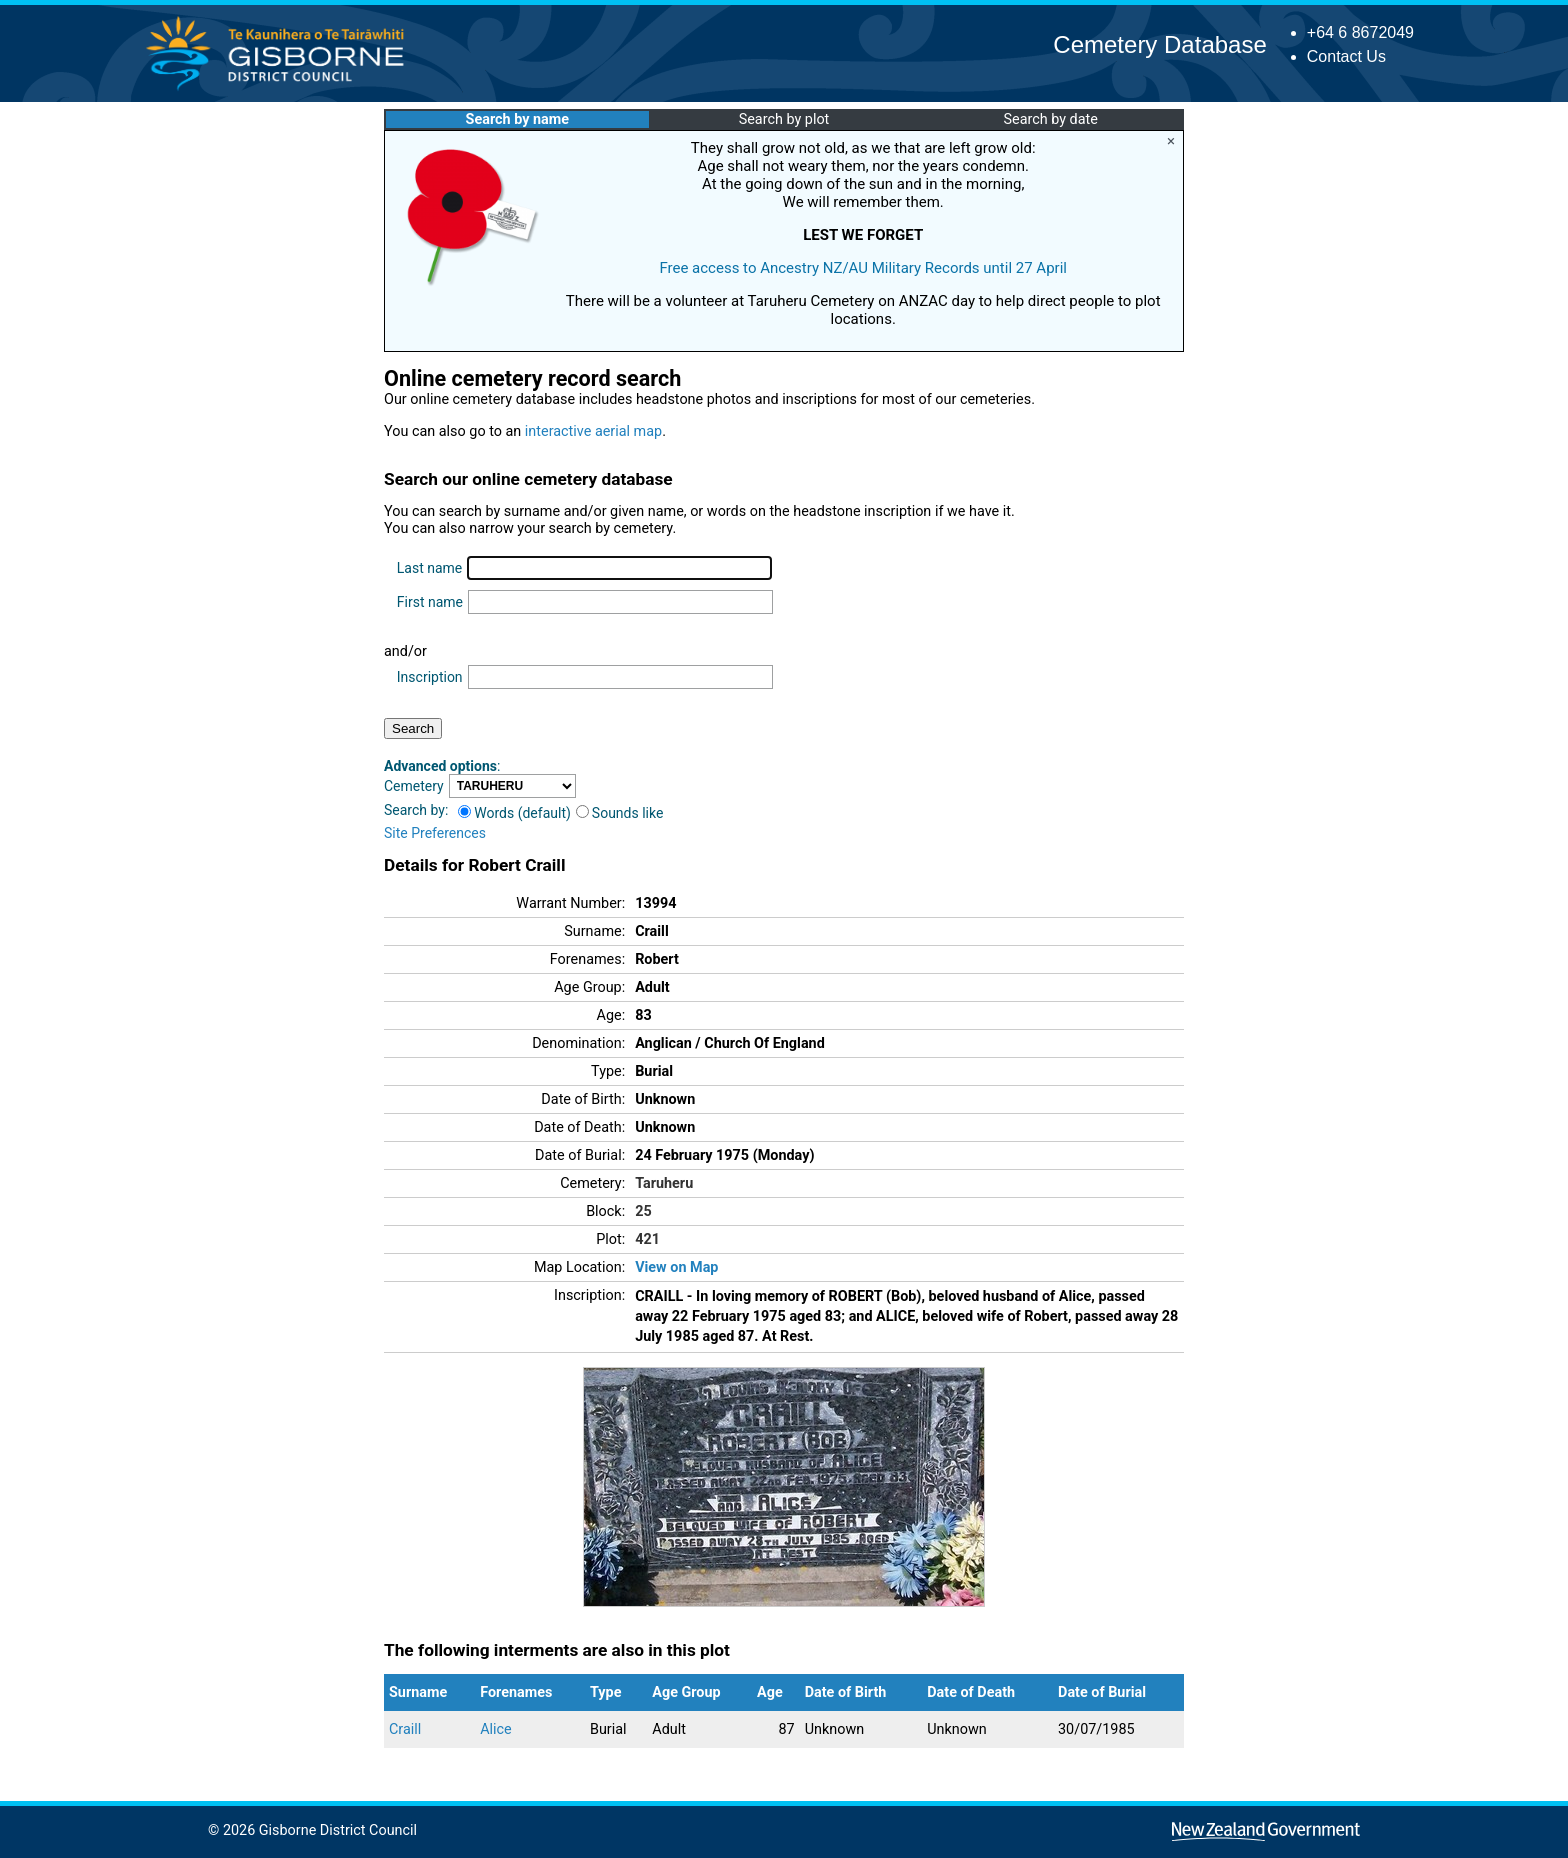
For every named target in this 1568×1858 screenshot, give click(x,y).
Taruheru (664, 1183)
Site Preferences (435, 833)
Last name (429, 568)
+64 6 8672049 (1360, 32)
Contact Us (1346, 56)
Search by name (517, 119)
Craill (405, 1729)
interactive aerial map (593, 431)
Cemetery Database (1159, 44)
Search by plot (784, 119)
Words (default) (514, 813)
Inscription (430, 677)
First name (430, 602)
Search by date (1050, 119)
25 (643, 1211)
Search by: (416, 810)
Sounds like (620, 813)
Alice (496, 1729)
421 (647, 1239)
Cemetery (414, 786)
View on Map (676, 1267)
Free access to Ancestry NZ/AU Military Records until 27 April (863, 268)
